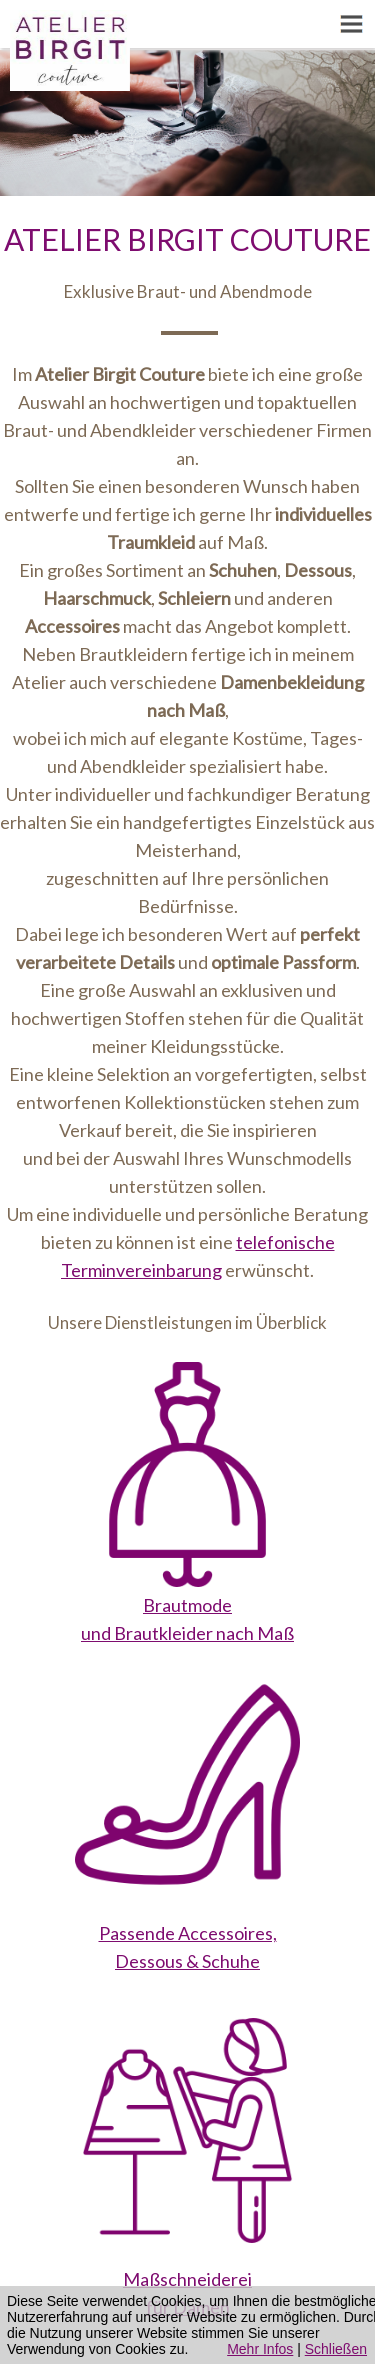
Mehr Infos (260, 2349)
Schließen (336, 2349)
